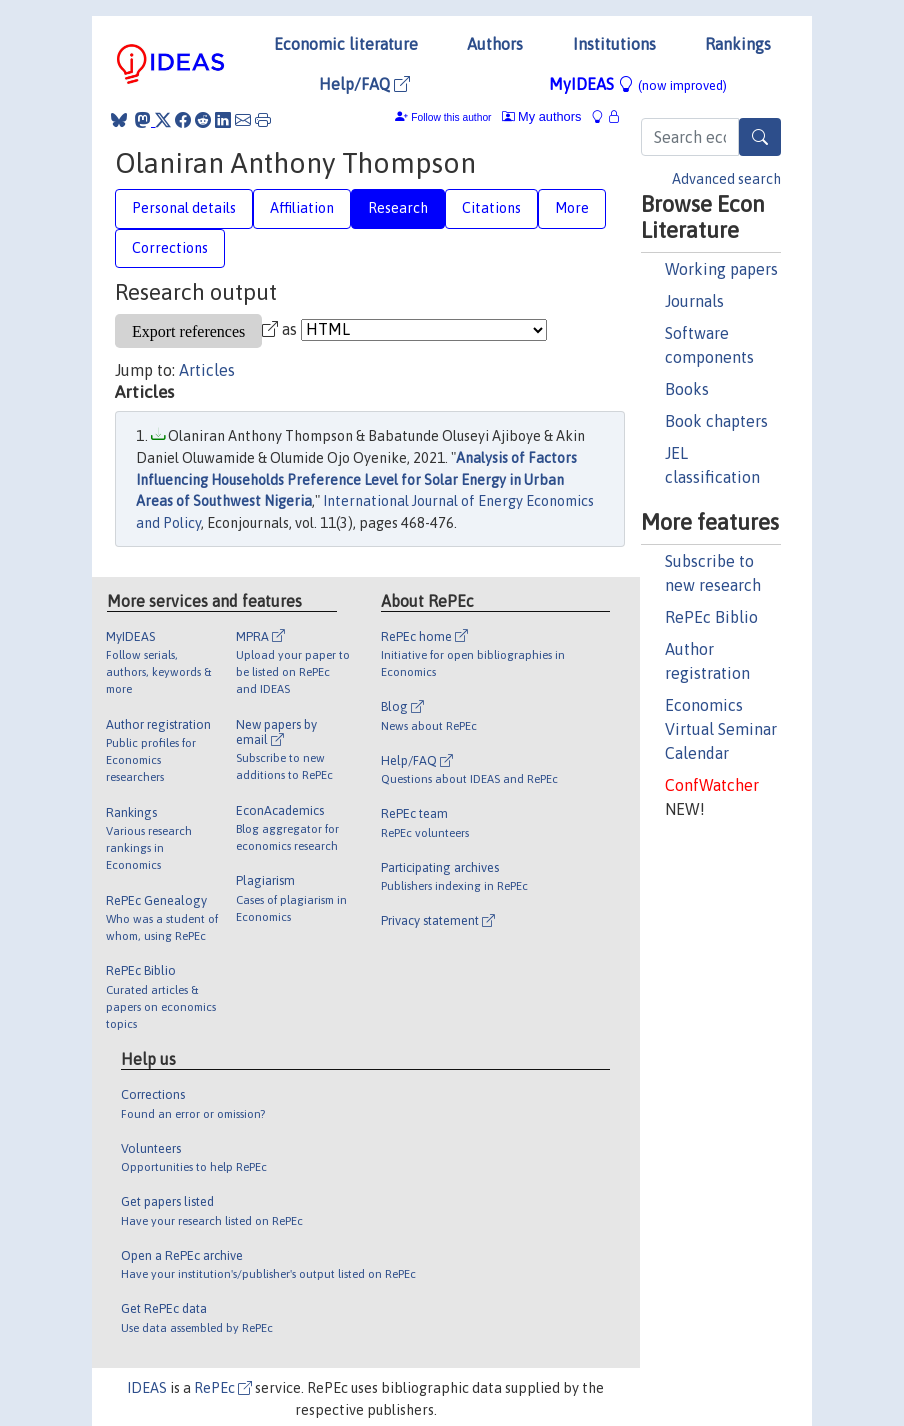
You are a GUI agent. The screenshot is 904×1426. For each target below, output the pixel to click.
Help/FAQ (364, 84)
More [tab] (572, 208)
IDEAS (147, 1388)
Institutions (614, 44)
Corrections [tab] (170, 248)
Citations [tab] (491, 208)
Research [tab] (398, 208)
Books (687, 389)
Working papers (721, 269)
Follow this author (451, 117)
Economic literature (346, 44)
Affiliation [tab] (302, 208)
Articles (207, 370)
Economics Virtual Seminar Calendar (721, 729)
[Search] (760, 137)
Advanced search (726, 179)
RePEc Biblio (711, 617)
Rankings (738, 44)
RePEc (223, 1388)
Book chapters (716, 421)
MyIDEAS (638, 84)
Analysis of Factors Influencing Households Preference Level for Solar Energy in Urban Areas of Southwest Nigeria (356, 479)
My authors (542, 116)
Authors (495, 44)
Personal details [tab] (184, 208)
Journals (694, 301)
